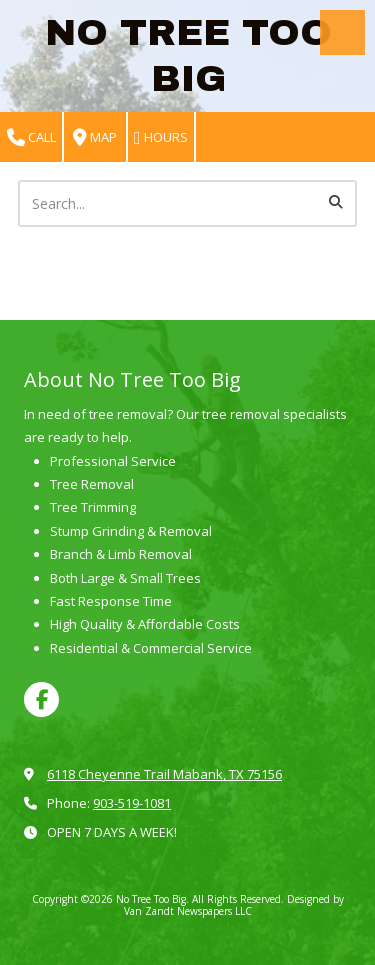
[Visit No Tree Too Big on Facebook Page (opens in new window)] (41, 699)
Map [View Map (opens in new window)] (95, 137)
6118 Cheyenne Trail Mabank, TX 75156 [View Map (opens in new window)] (164, 774)
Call (31, 137)
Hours (161, 137)
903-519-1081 (132, 803)
